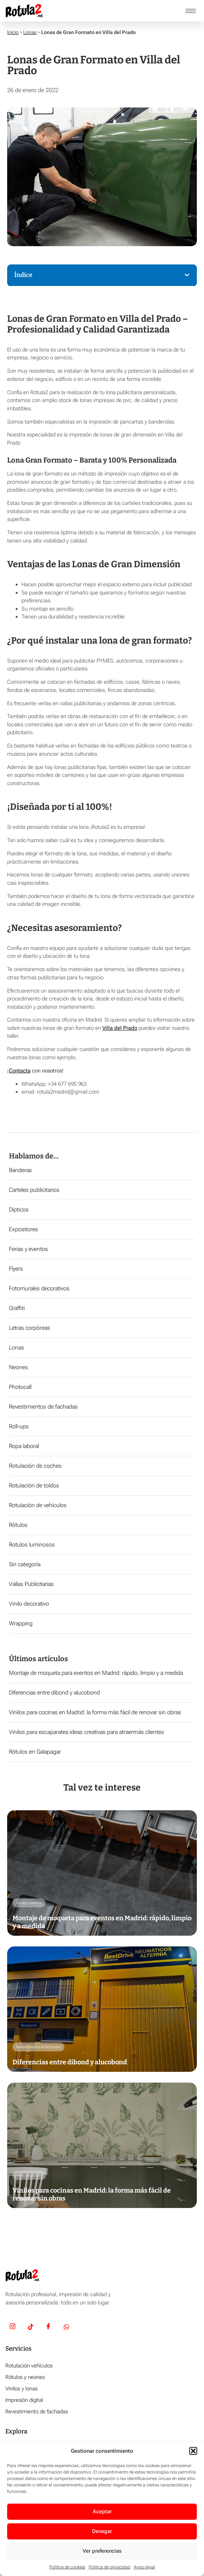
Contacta (19, 1070)
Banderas (20, 1170)
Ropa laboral (24, 1446)
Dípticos (19, 1209)
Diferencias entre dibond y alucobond (54, 1692)
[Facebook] (48, 2327)
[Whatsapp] (66, 2327)
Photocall (20, 1386)
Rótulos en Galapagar (35, 1751)
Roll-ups (19, 1426)
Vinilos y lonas (21, 2388)
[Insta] (12, 2327)
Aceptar (102, 2511)
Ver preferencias (102, 2551)
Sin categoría (24, 1564)
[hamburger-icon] (191, 11)
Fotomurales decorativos (39, 1288)
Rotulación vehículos (29, 2365)
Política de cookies (67, 2567)
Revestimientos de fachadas (43, 1406)
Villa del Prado (119, 1028)
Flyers (16, 1268)
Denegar (102, 2531)
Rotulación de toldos (34, 1485)
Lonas (30, 32)
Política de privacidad (109, 2567)
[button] (193, 2451)
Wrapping (21, 1623)
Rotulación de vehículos (38, 1505)
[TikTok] (30, 2327)
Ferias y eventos (28, 1249)
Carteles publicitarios (34, 1189)
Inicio (13, 32)
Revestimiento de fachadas (36, 2411)
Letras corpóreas (29, 1327)
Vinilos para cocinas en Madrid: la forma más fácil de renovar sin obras (95, 1712)
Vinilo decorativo (29, 1603)
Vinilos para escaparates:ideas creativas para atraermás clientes (86, 1732)
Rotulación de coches (35, 1465)
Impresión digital (24, 2400)
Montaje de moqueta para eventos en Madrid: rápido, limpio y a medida (96, 1672)
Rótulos (18, 1524)
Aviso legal (144, 2567)
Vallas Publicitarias (31, 1584)
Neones (18, 1367)
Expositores (23, 1229)
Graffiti (17, 1308)
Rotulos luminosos (32, 1544)
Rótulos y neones (25, 2377)
